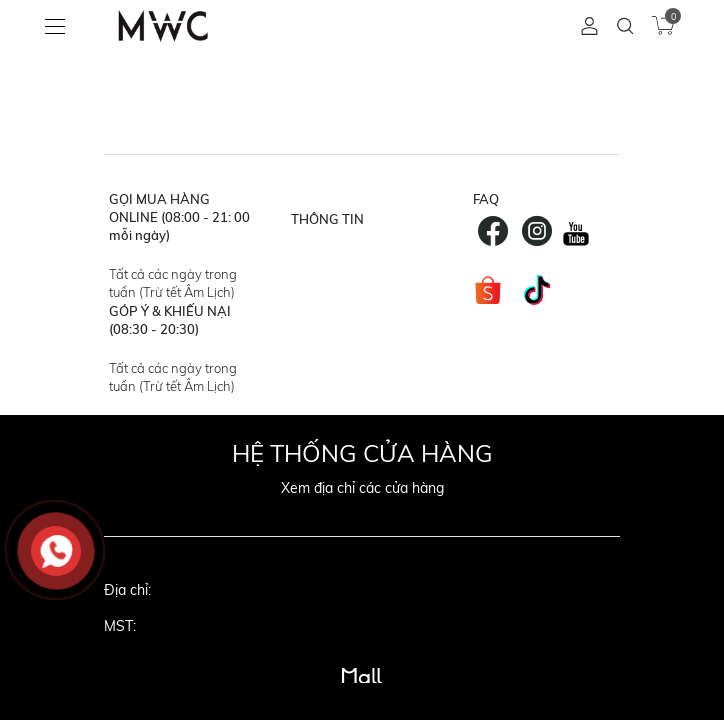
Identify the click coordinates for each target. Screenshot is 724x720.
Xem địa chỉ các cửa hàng (362, 488)
